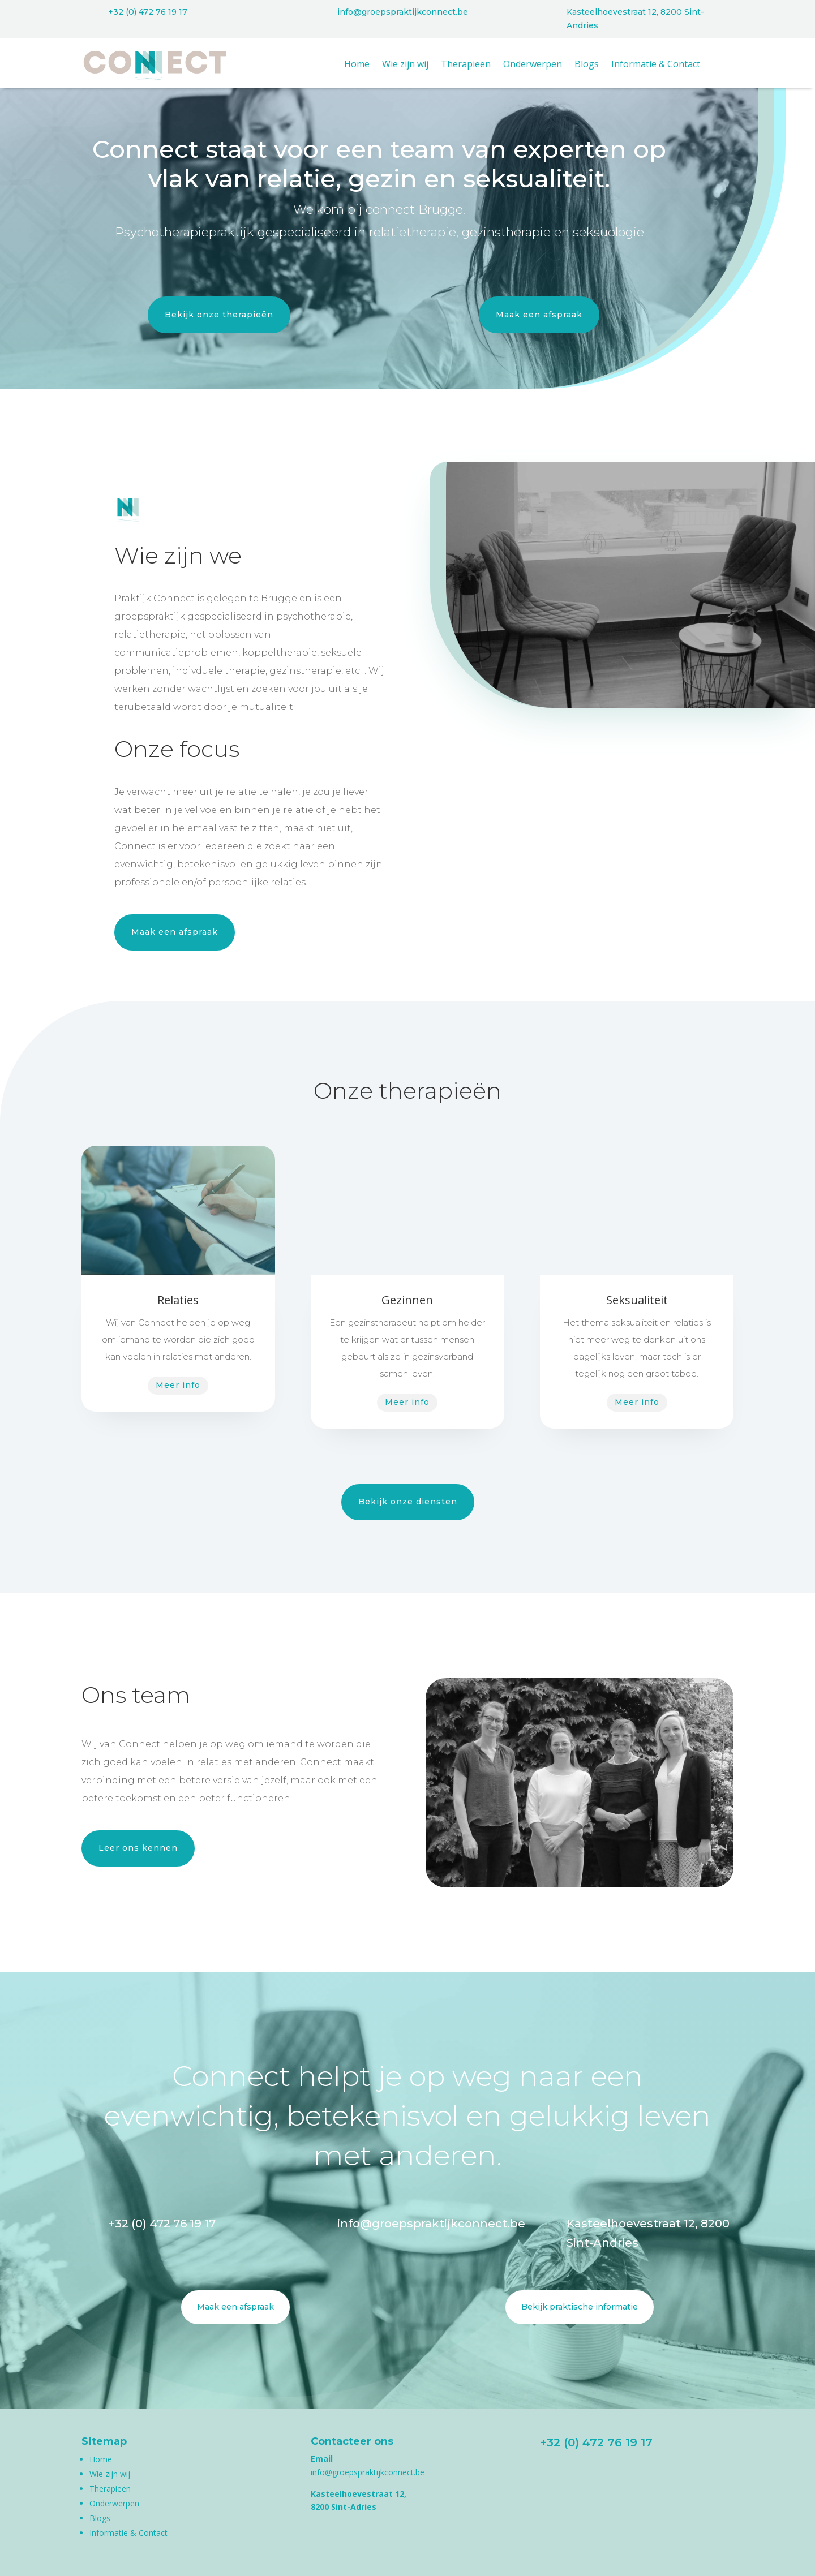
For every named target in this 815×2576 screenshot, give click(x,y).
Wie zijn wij (405, 65)
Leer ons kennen (138, 1848)
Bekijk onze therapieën (219, 314)
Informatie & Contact (655, 65)
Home (357, 65)
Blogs (586, 65)
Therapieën (466, 65)
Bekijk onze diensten (407, 1501)
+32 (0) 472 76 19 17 (147, 12)
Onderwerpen (532, 65)
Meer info (178, 1385)
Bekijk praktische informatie (579, 2307)
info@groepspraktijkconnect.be (402, 12)
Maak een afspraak (539, 314)
